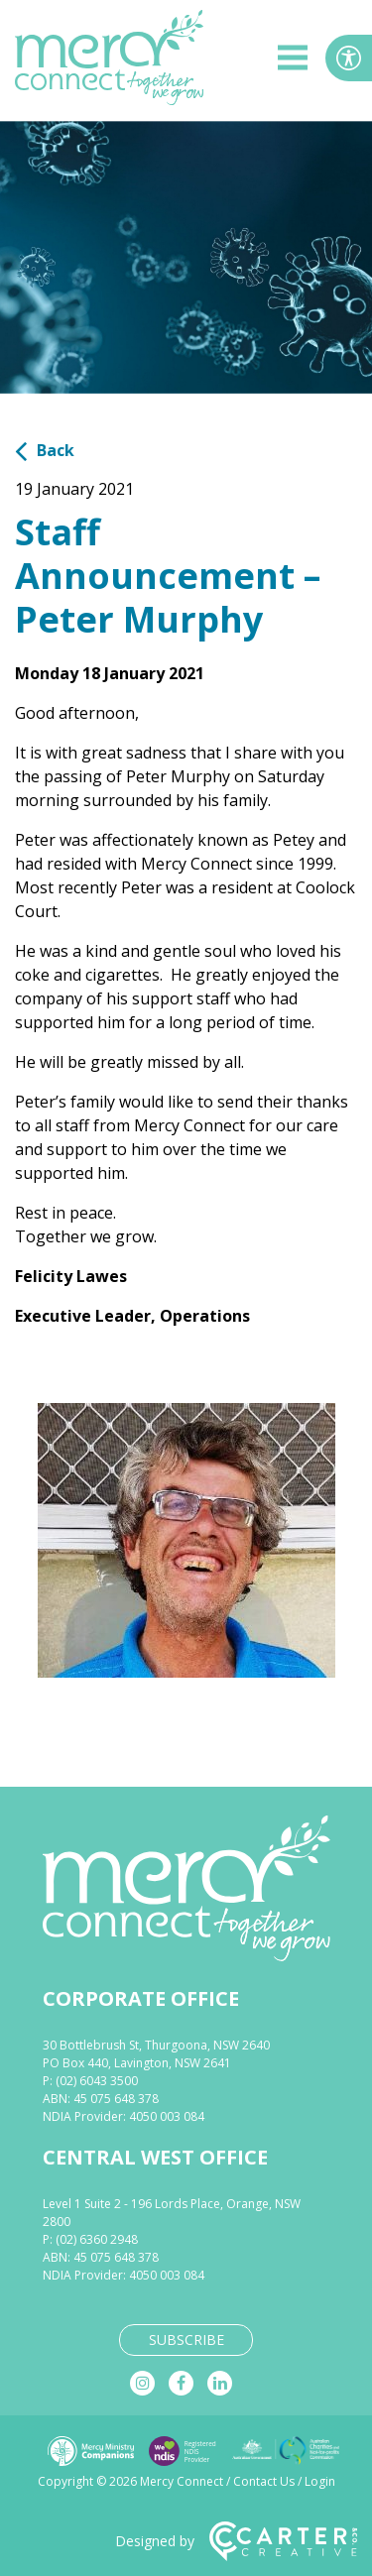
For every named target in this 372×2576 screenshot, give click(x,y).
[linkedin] (219, 2383)
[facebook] (181, 2383)
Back (44, 450)
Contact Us (264, 2481)
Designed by (236, 2541)
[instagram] (142, 2383)
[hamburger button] (292, 61)
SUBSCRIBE (186, 2339)
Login (320, 2481)
